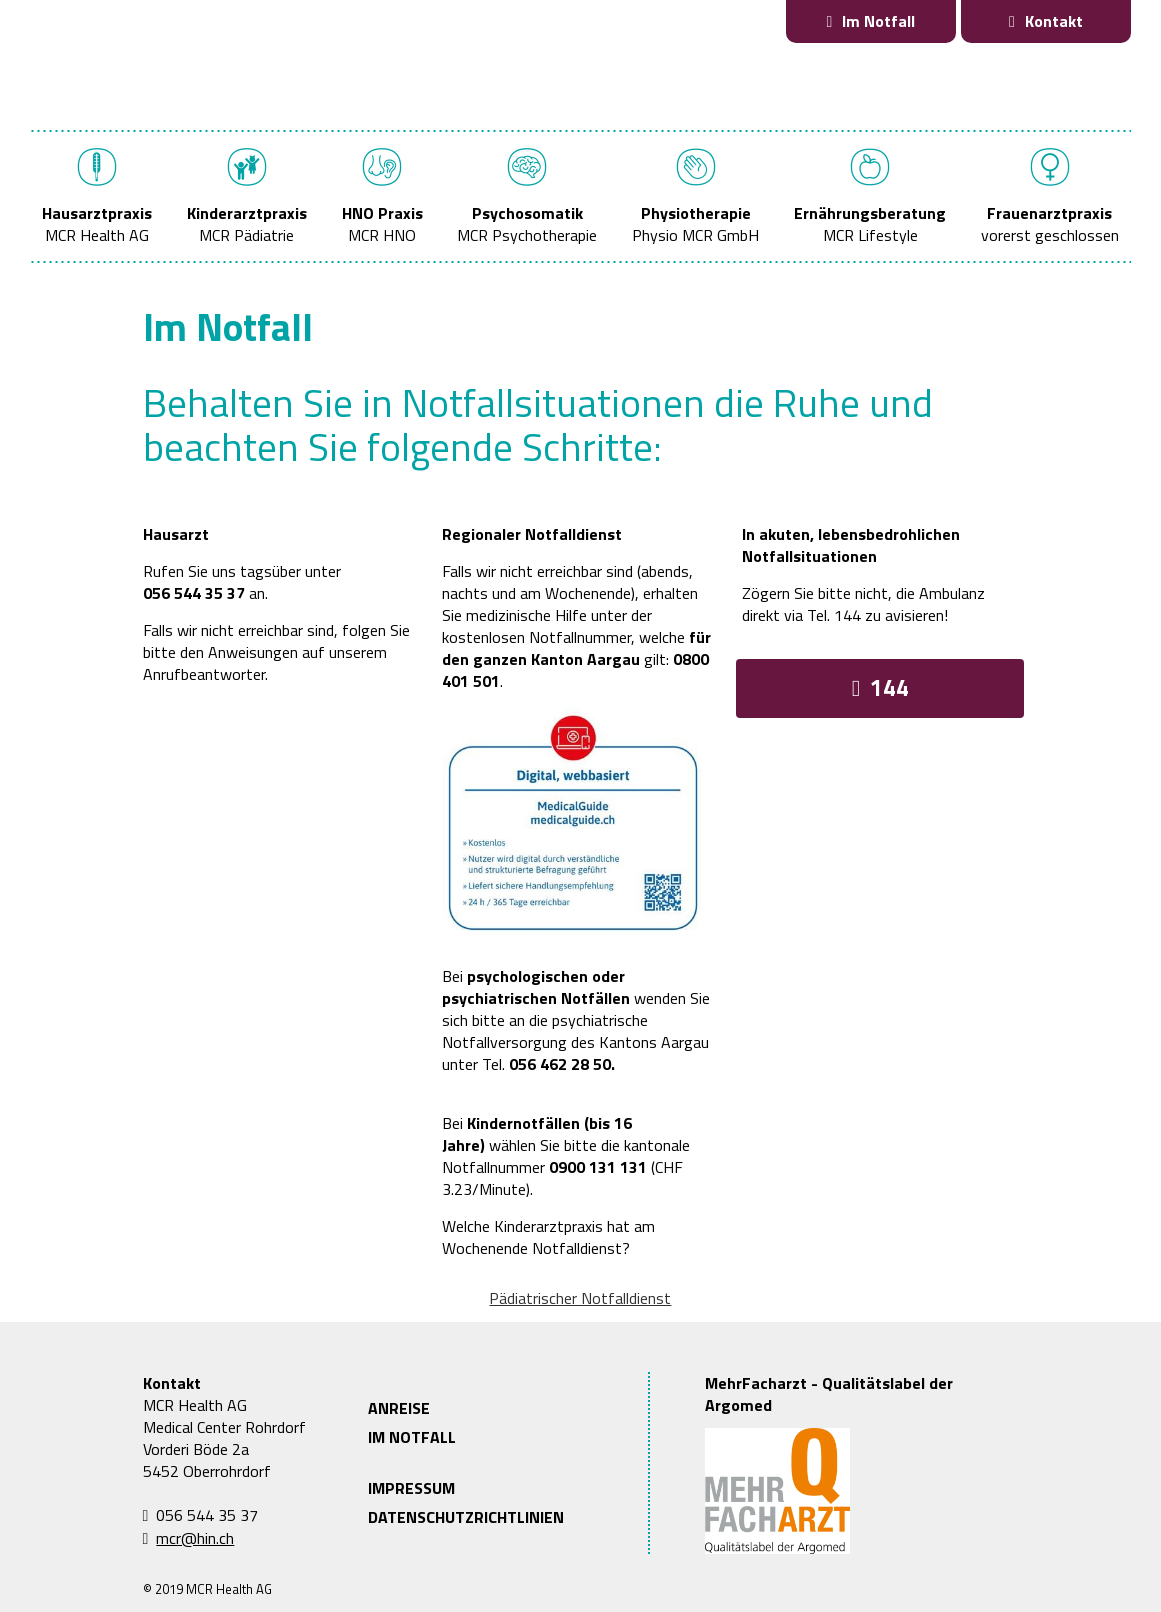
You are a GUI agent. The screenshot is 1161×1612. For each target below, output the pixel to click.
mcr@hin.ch (195, 1538)
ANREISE (399, 1408)
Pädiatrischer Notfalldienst (580, 1298)
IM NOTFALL (412, 1437)
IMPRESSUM (411, 1488)
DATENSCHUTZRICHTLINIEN (466, 1517)
